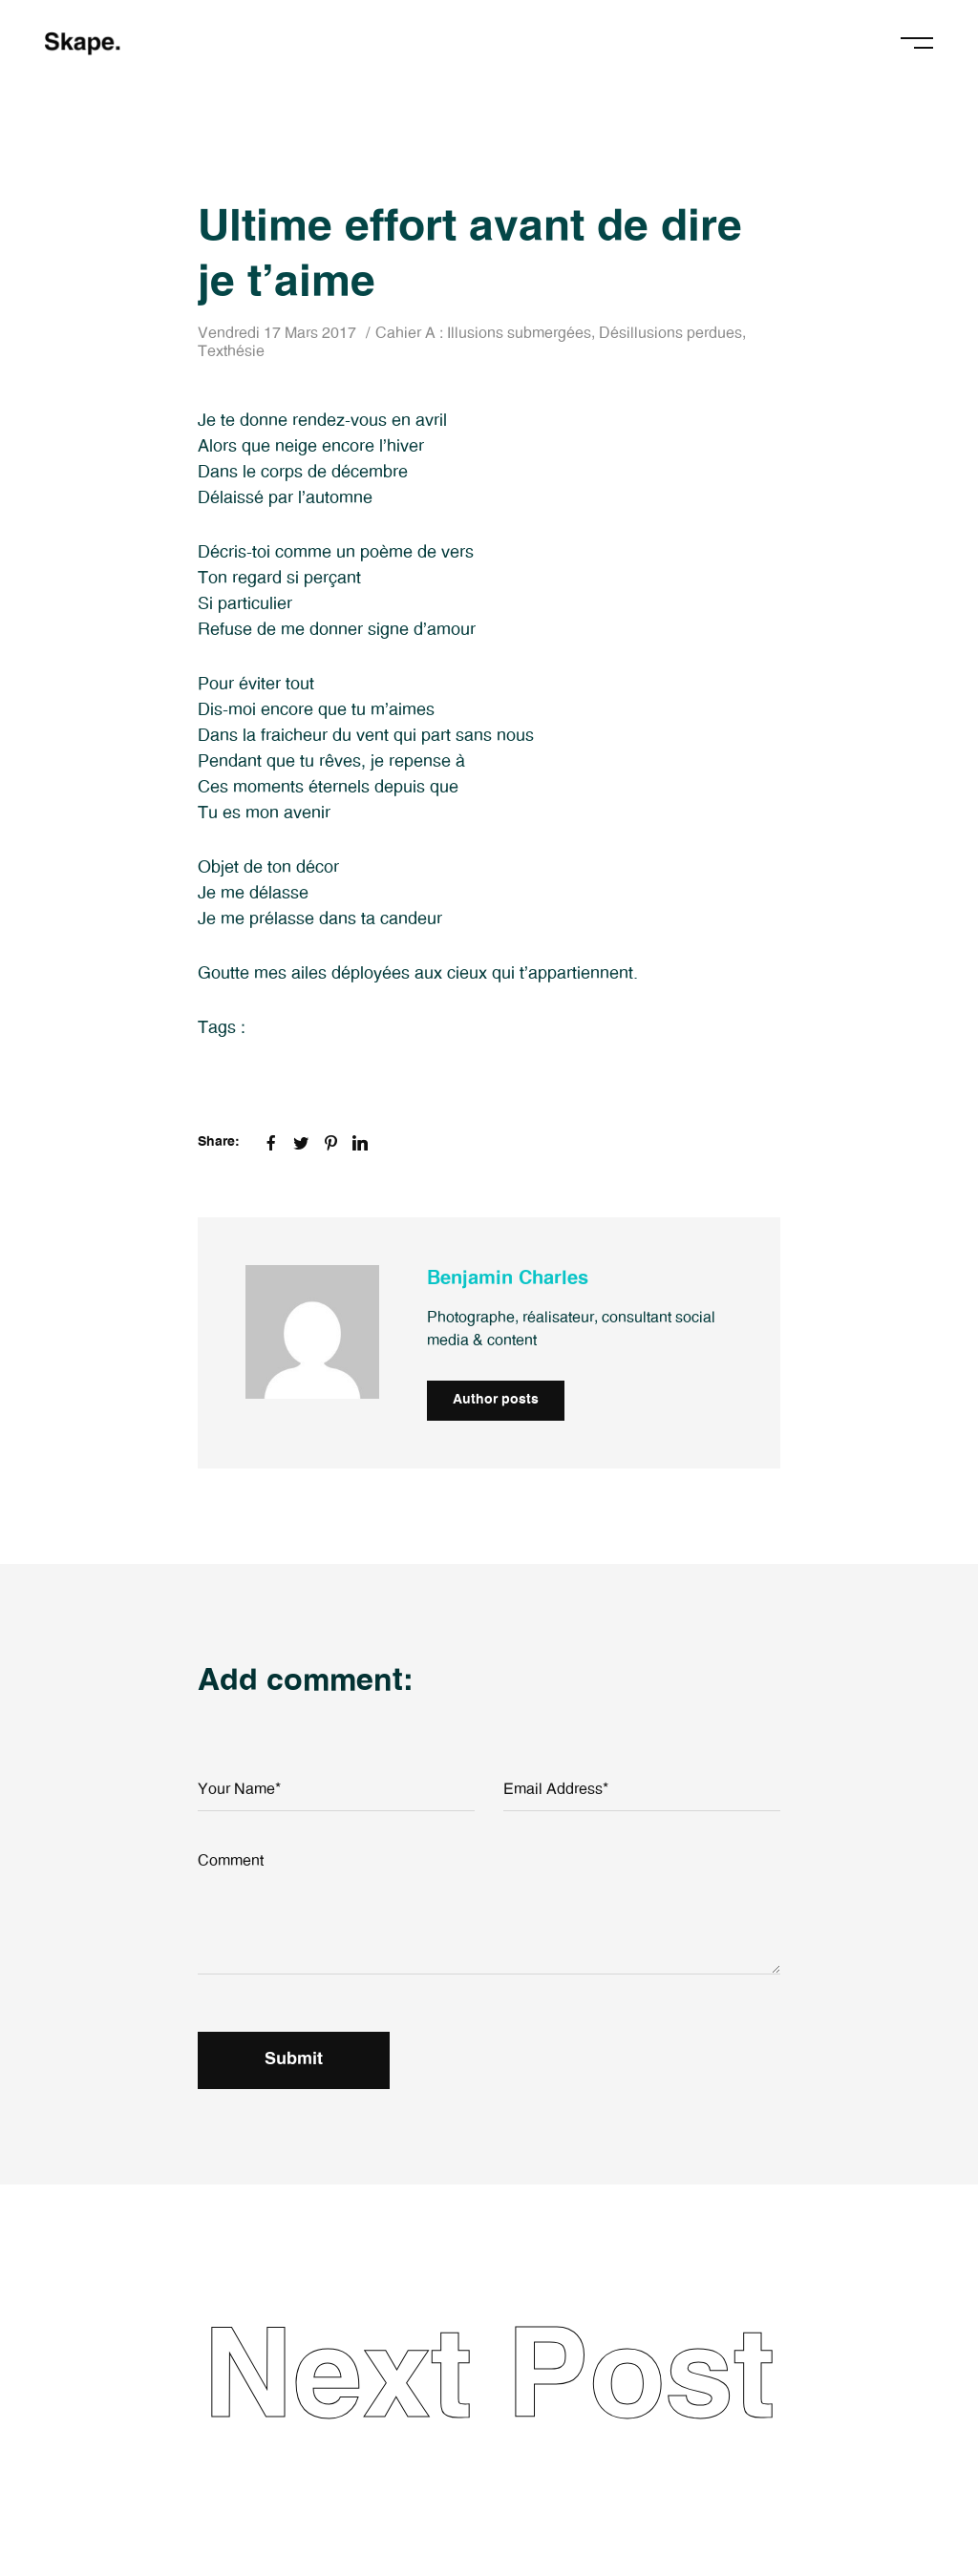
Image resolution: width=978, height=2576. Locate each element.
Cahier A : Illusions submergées (483, 333)
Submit (294, 2059)
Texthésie (231, 351)
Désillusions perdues (670, 333)
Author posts (496, 1399)
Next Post (489, 2379)
